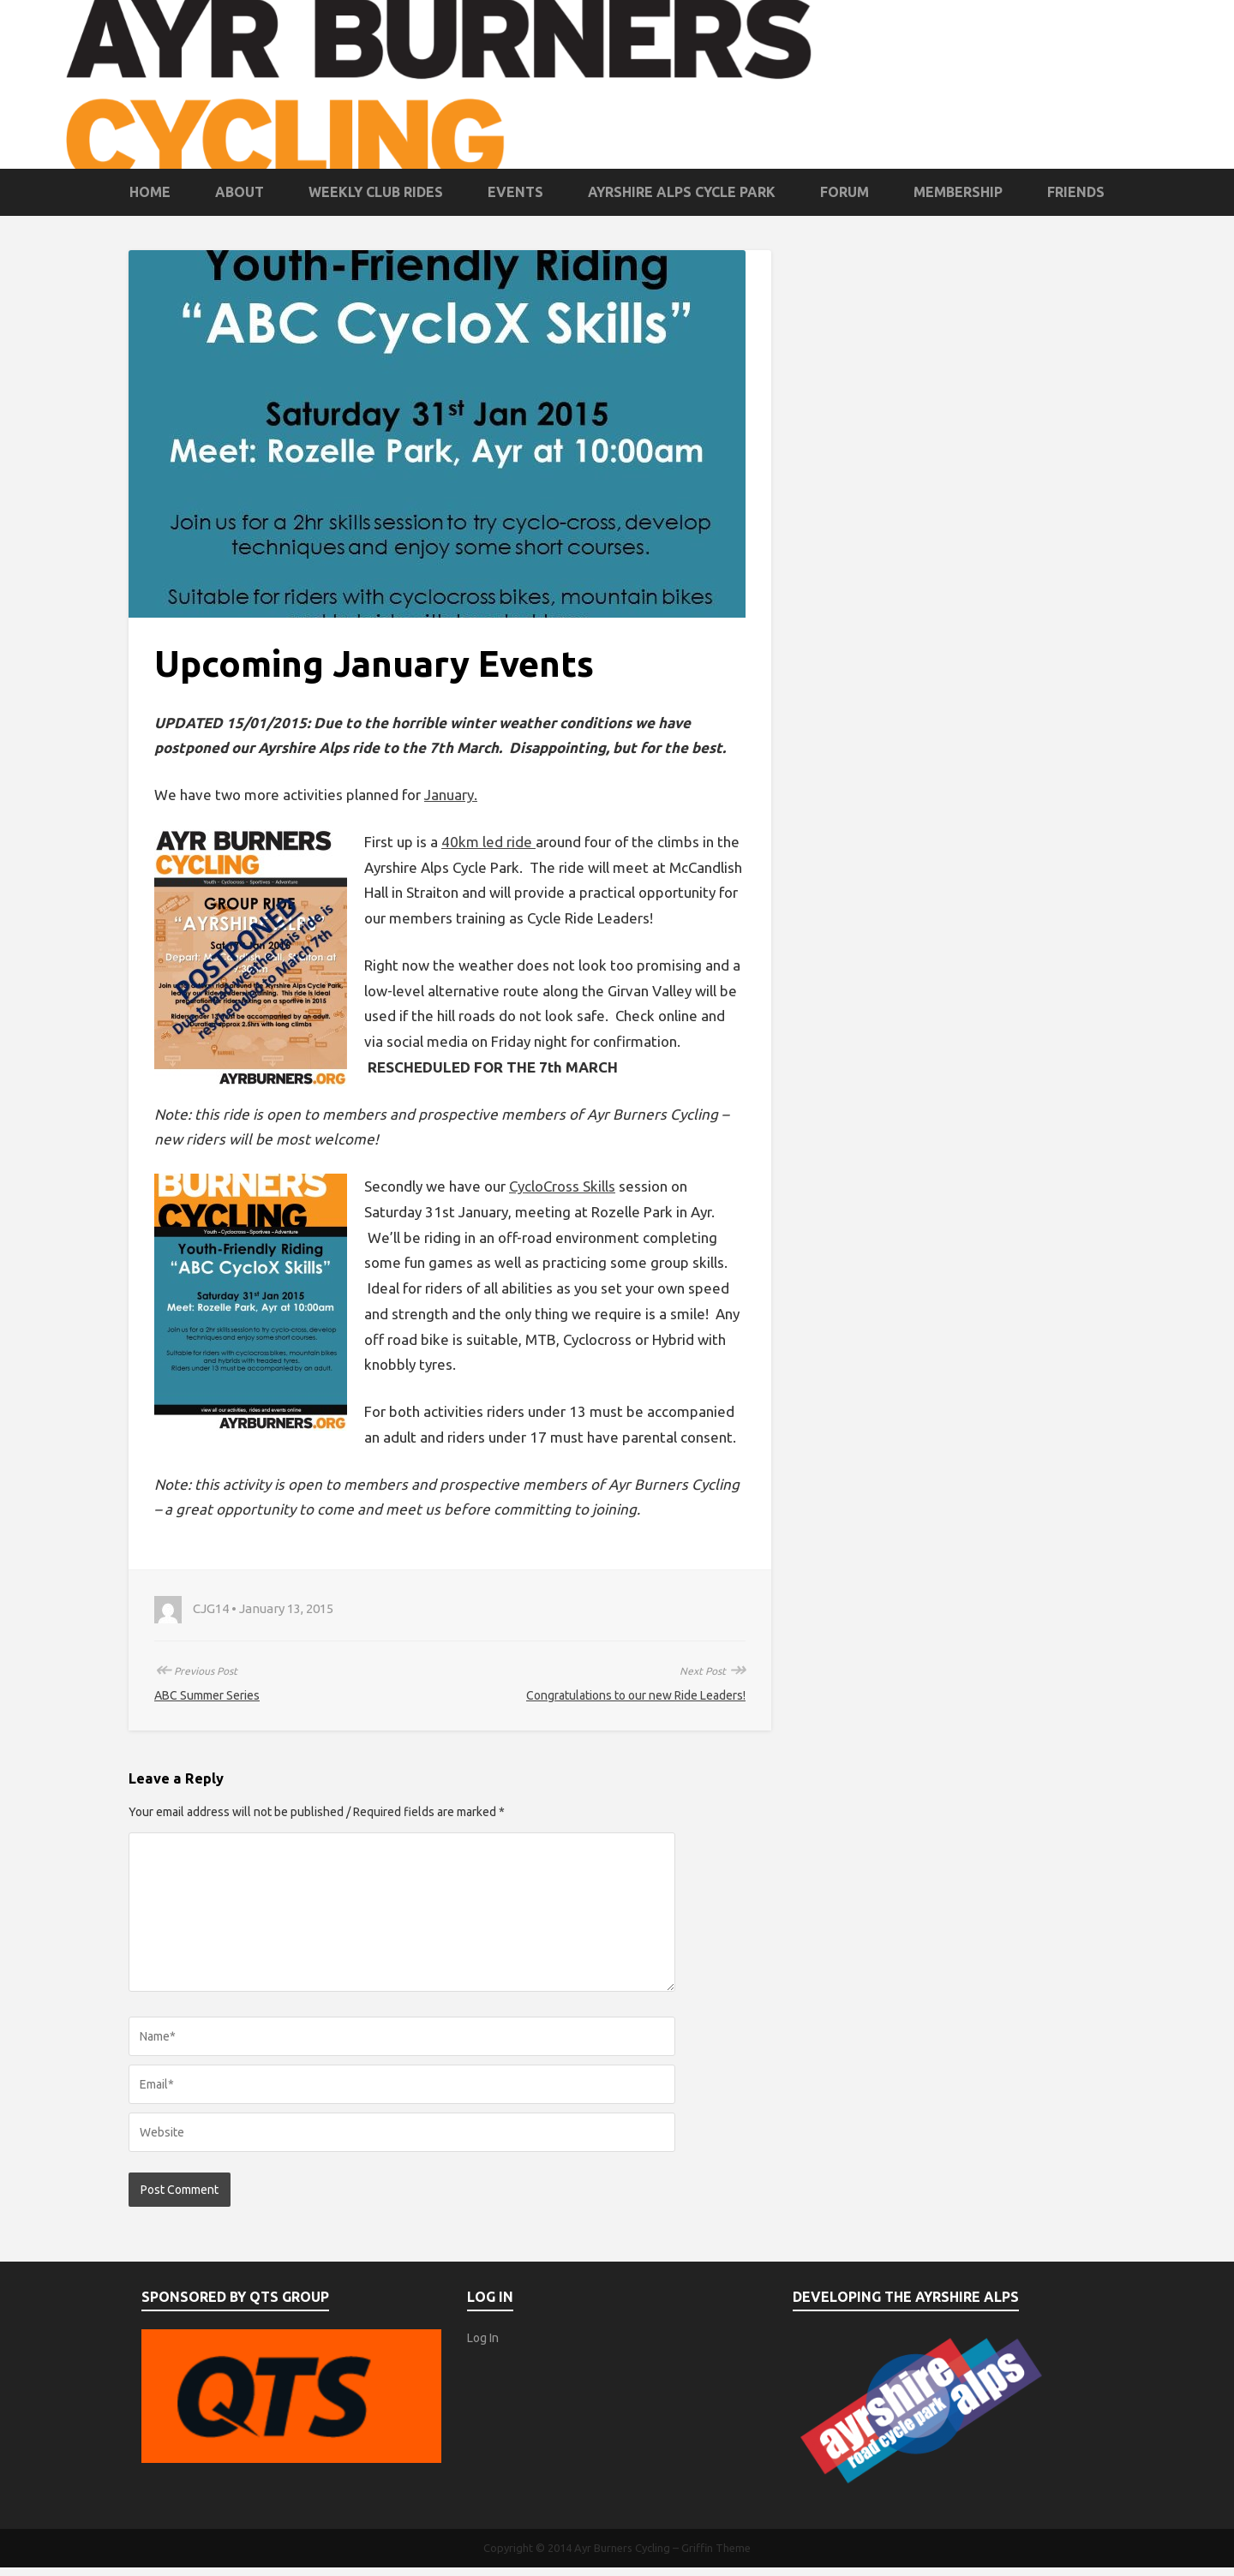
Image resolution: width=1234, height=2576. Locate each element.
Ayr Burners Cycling (622, 2548)
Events (515, 192)
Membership (958, 192)
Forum (844, 192)
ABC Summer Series (207, 1695)
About (239, 192)
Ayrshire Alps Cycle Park (682, 192)
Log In (483, 2338)
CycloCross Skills (562, 1186)
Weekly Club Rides (375, 192)
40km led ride (488, 842)
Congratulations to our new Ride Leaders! (636, 1695)
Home (150, 192)
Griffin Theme (716, 2548)
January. (450, 794)
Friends (1076, 192)
